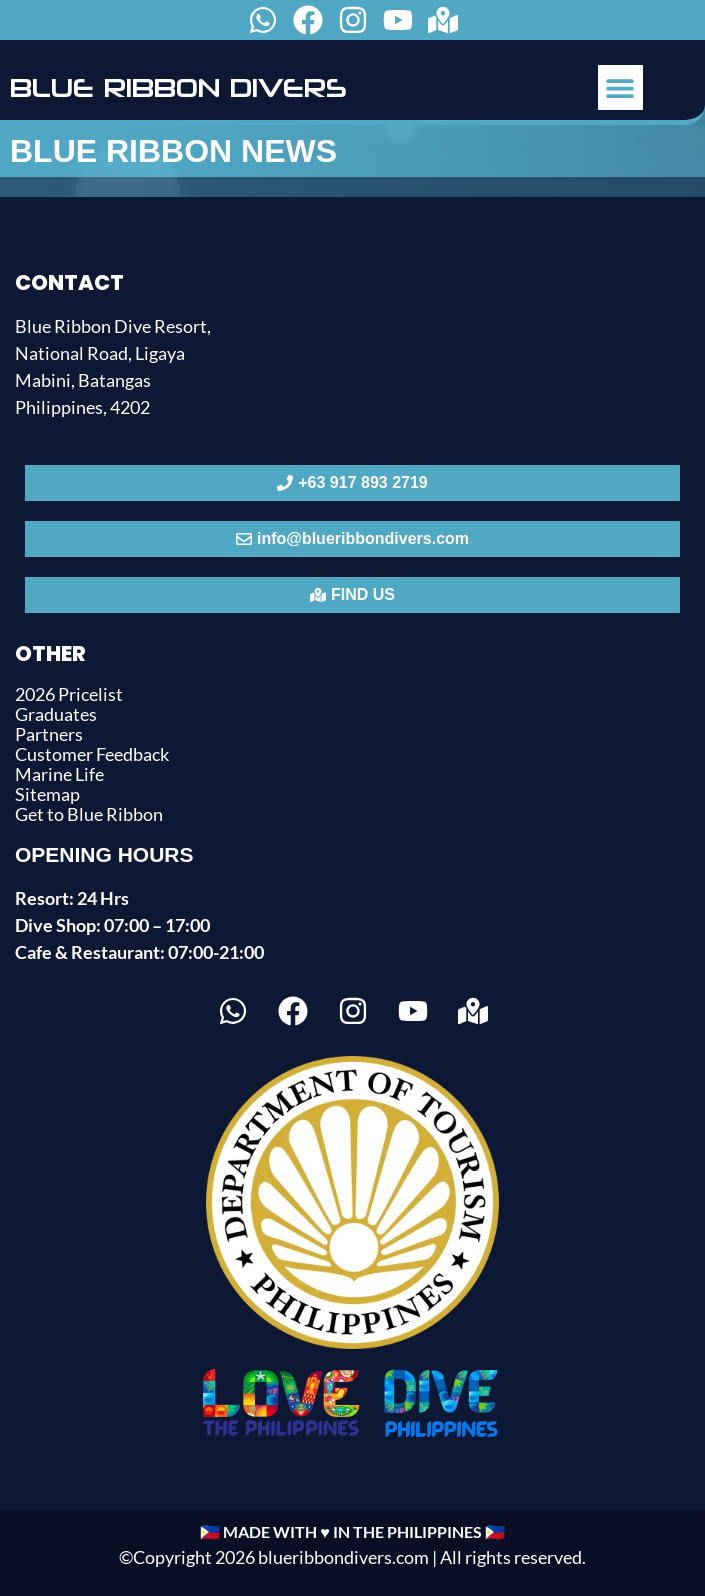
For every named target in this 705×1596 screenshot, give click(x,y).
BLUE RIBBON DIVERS (178, 87)
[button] (620, 87)
